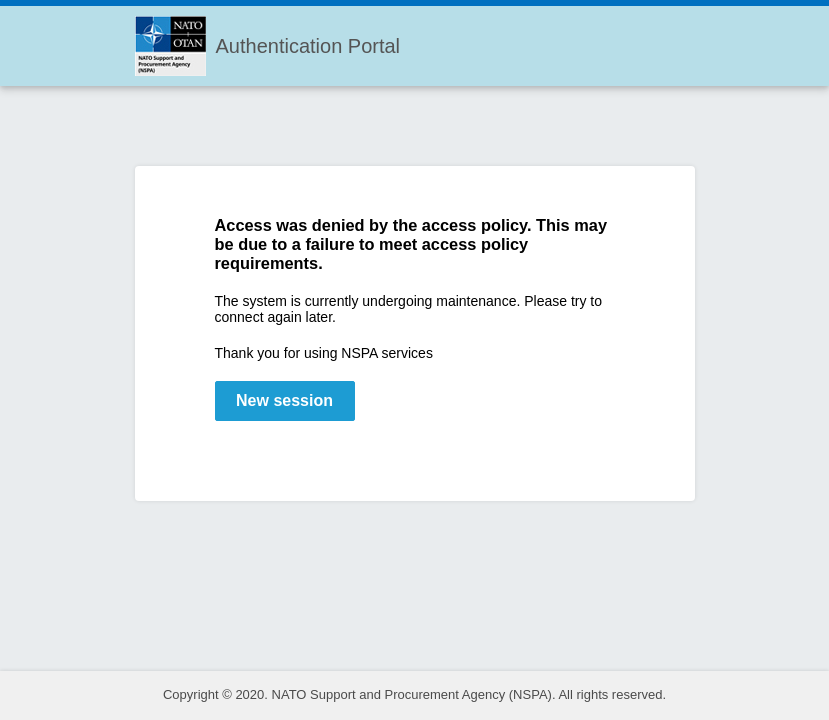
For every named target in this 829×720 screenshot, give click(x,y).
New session (284, 400)
